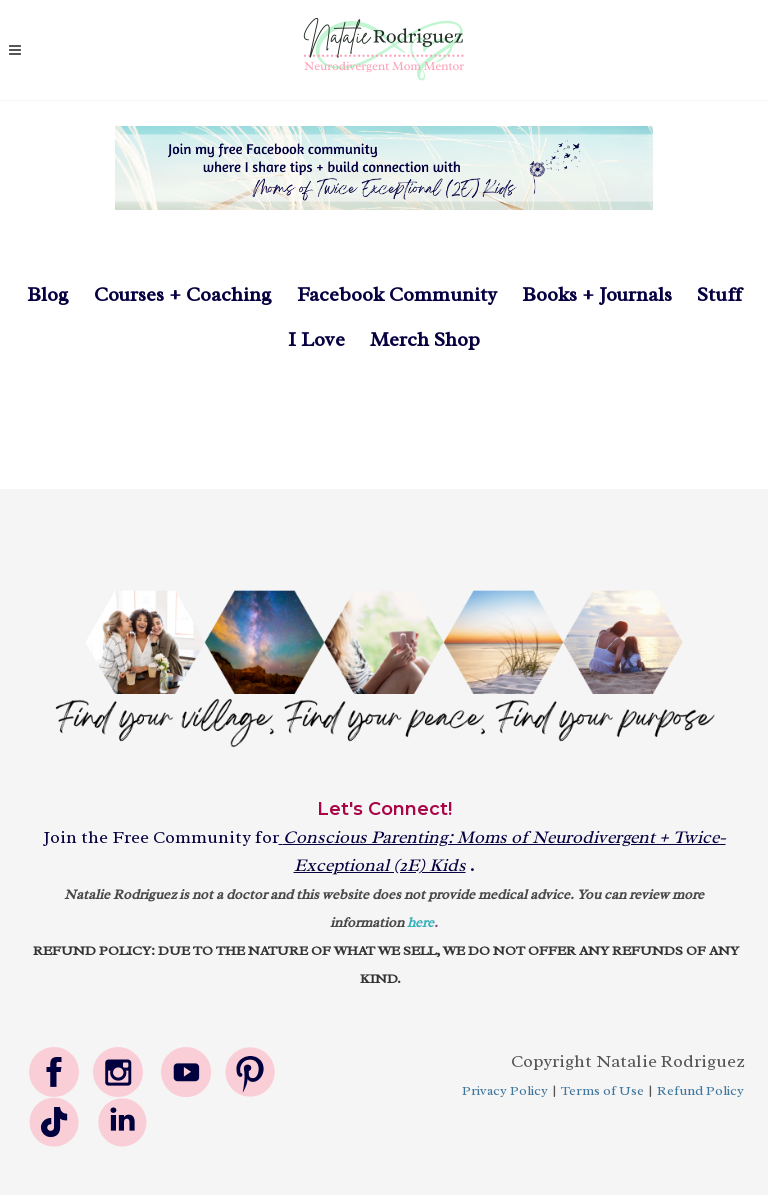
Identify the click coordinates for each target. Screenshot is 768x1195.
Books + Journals (597, 294)
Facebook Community (384, 294)
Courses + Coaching (183, 294)
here (420, 922)
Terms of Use (602, 1090)
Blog (48, 294)
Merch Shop (425, 339)
